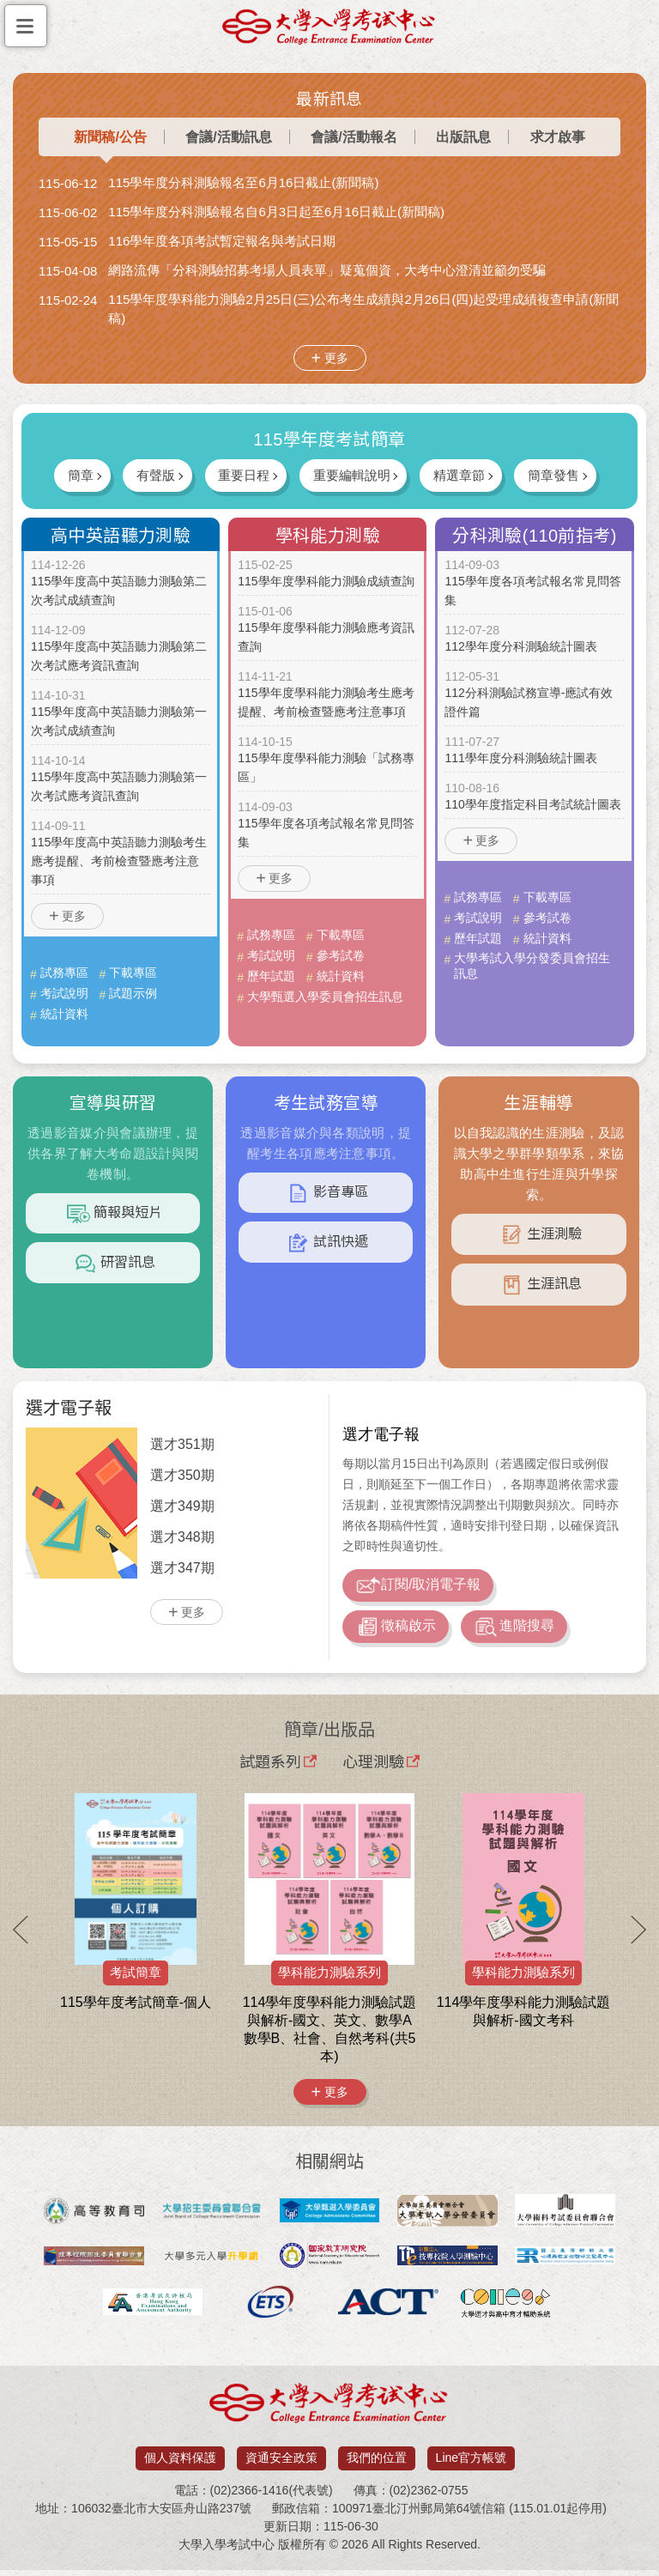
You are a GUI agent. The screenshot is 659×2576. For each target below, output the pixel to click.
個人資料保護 (180, 2463)
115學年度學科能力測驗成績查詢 (326, 582)
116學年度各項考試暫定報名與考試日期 (222, 240)
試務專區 (64, 972)
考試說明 (64, 993)
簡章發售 (560, 475)
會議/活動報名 (353, 137)
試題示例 (133, 993)
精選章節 (462, 475)
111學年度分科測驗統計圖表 (520, 759)
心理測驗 (381, 1766)
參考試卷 (341, 955)
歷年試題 (271, 976)
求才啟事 (557, 137)
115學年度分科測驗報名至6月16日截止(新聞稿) (243, 182)
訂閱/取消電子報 (418, 1587)
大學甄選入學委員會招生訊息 (325, 996)
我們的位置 (377, 2463)
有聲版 (151, 475)
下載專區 (133, 972)
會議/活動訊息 (228, 137)
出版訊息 (463, 137)
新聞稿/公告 (110, 137)
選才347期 (182, 1568)
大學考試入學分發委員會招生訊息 (532, 965)
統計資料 (64, 1014)
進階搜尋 (514, 1632)
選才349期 (182, 1506)
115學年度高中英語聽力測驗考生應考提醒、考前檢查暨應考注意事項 (119, 862)
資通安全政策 (281, 2463)
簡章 (73, 475)
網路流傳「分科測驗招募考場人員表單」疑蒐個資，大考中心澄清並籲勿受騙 (327, 270)
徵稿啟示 (395, 1632)
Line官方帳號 (471, 2463)
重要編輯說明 (352, 475)
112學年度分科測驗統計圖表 (520, 647)
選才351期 (182, 1444)
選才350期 (182, 1475)
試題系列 (278, 1766)
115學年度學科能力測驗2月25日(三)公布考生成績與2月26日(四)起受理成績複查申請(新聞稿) (363, 308)
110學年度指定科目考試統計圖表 (532, 805)
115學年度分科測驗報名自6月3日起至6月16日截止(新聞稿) (276, 211)
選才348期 (182, 1537)
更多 (336, 358)
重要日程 (242, 475)
